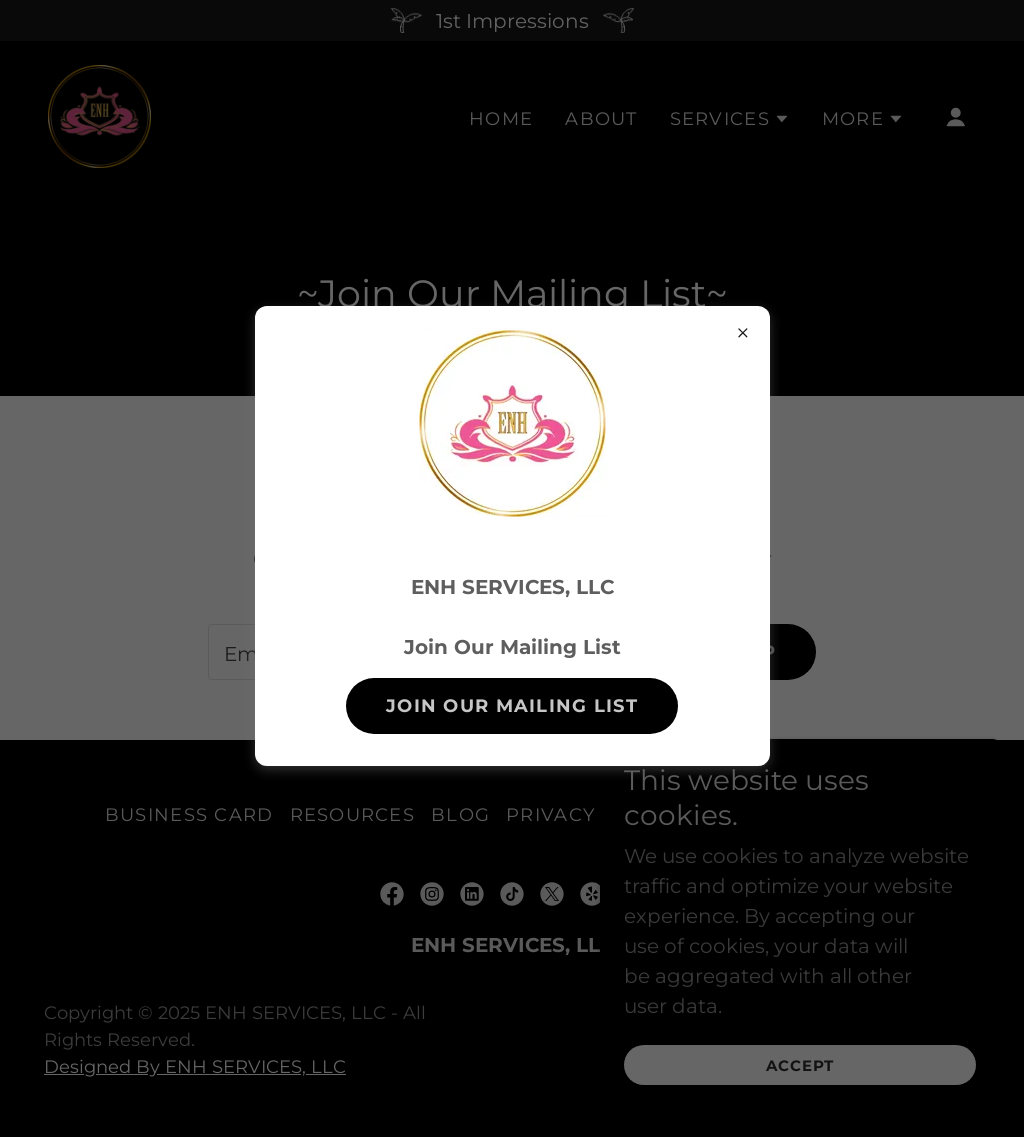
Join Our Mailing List (512, 706)
